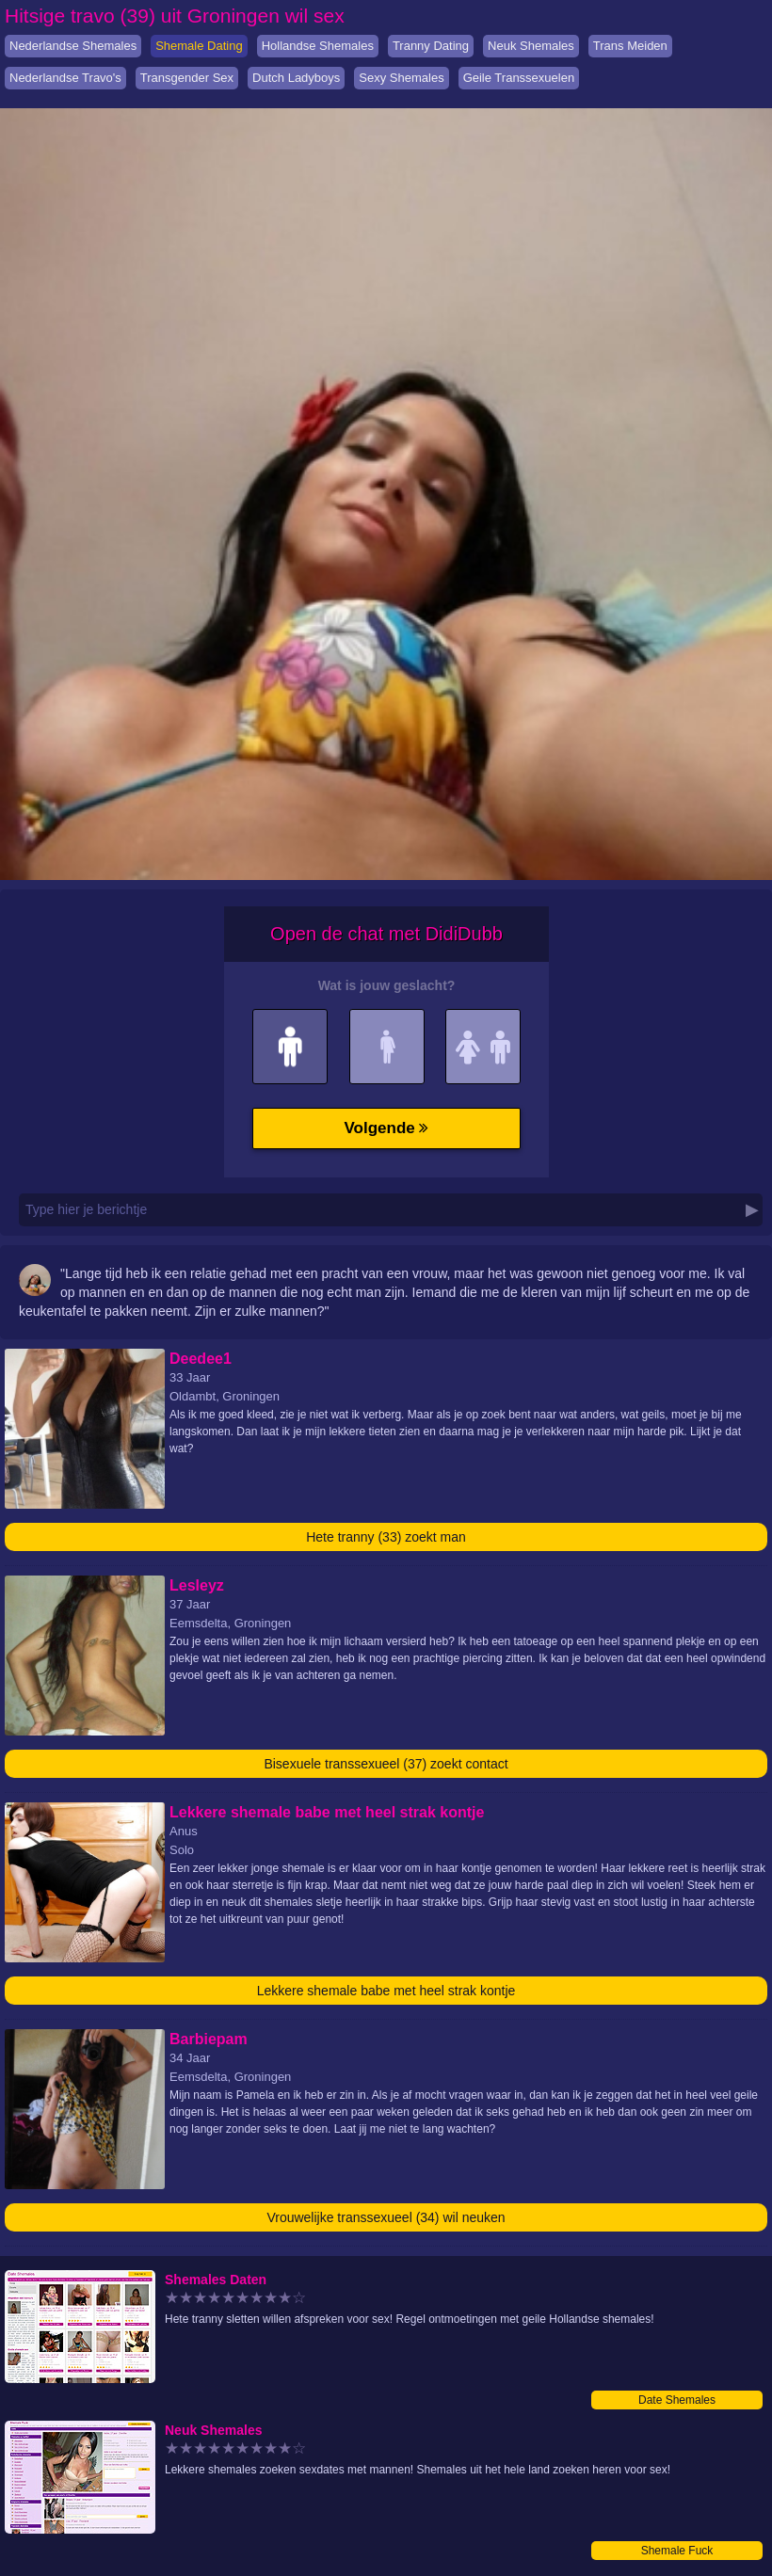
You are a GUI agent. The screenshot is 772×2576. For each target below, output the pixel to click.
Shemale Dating (199, 46)
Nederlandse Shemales (73, 46)
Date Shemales (677, 2400)
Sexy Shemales (401, 78)
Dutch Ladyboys (296, 78)
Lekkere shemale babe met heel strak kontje (386, 1990)
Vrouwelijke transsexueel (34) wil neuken (385, 2217)
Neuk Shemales (531, 46)
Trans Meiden (630, 46)
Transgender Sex (186, 78)
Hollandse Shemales (318, 46)
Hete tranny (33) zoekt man (386, 1536)
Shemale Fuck (677, 2550)
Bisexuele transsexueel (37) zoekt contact (385, 1763)
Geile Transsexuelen (519, 78)
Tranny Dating (431, 46)
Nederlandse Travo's (65, 78)
